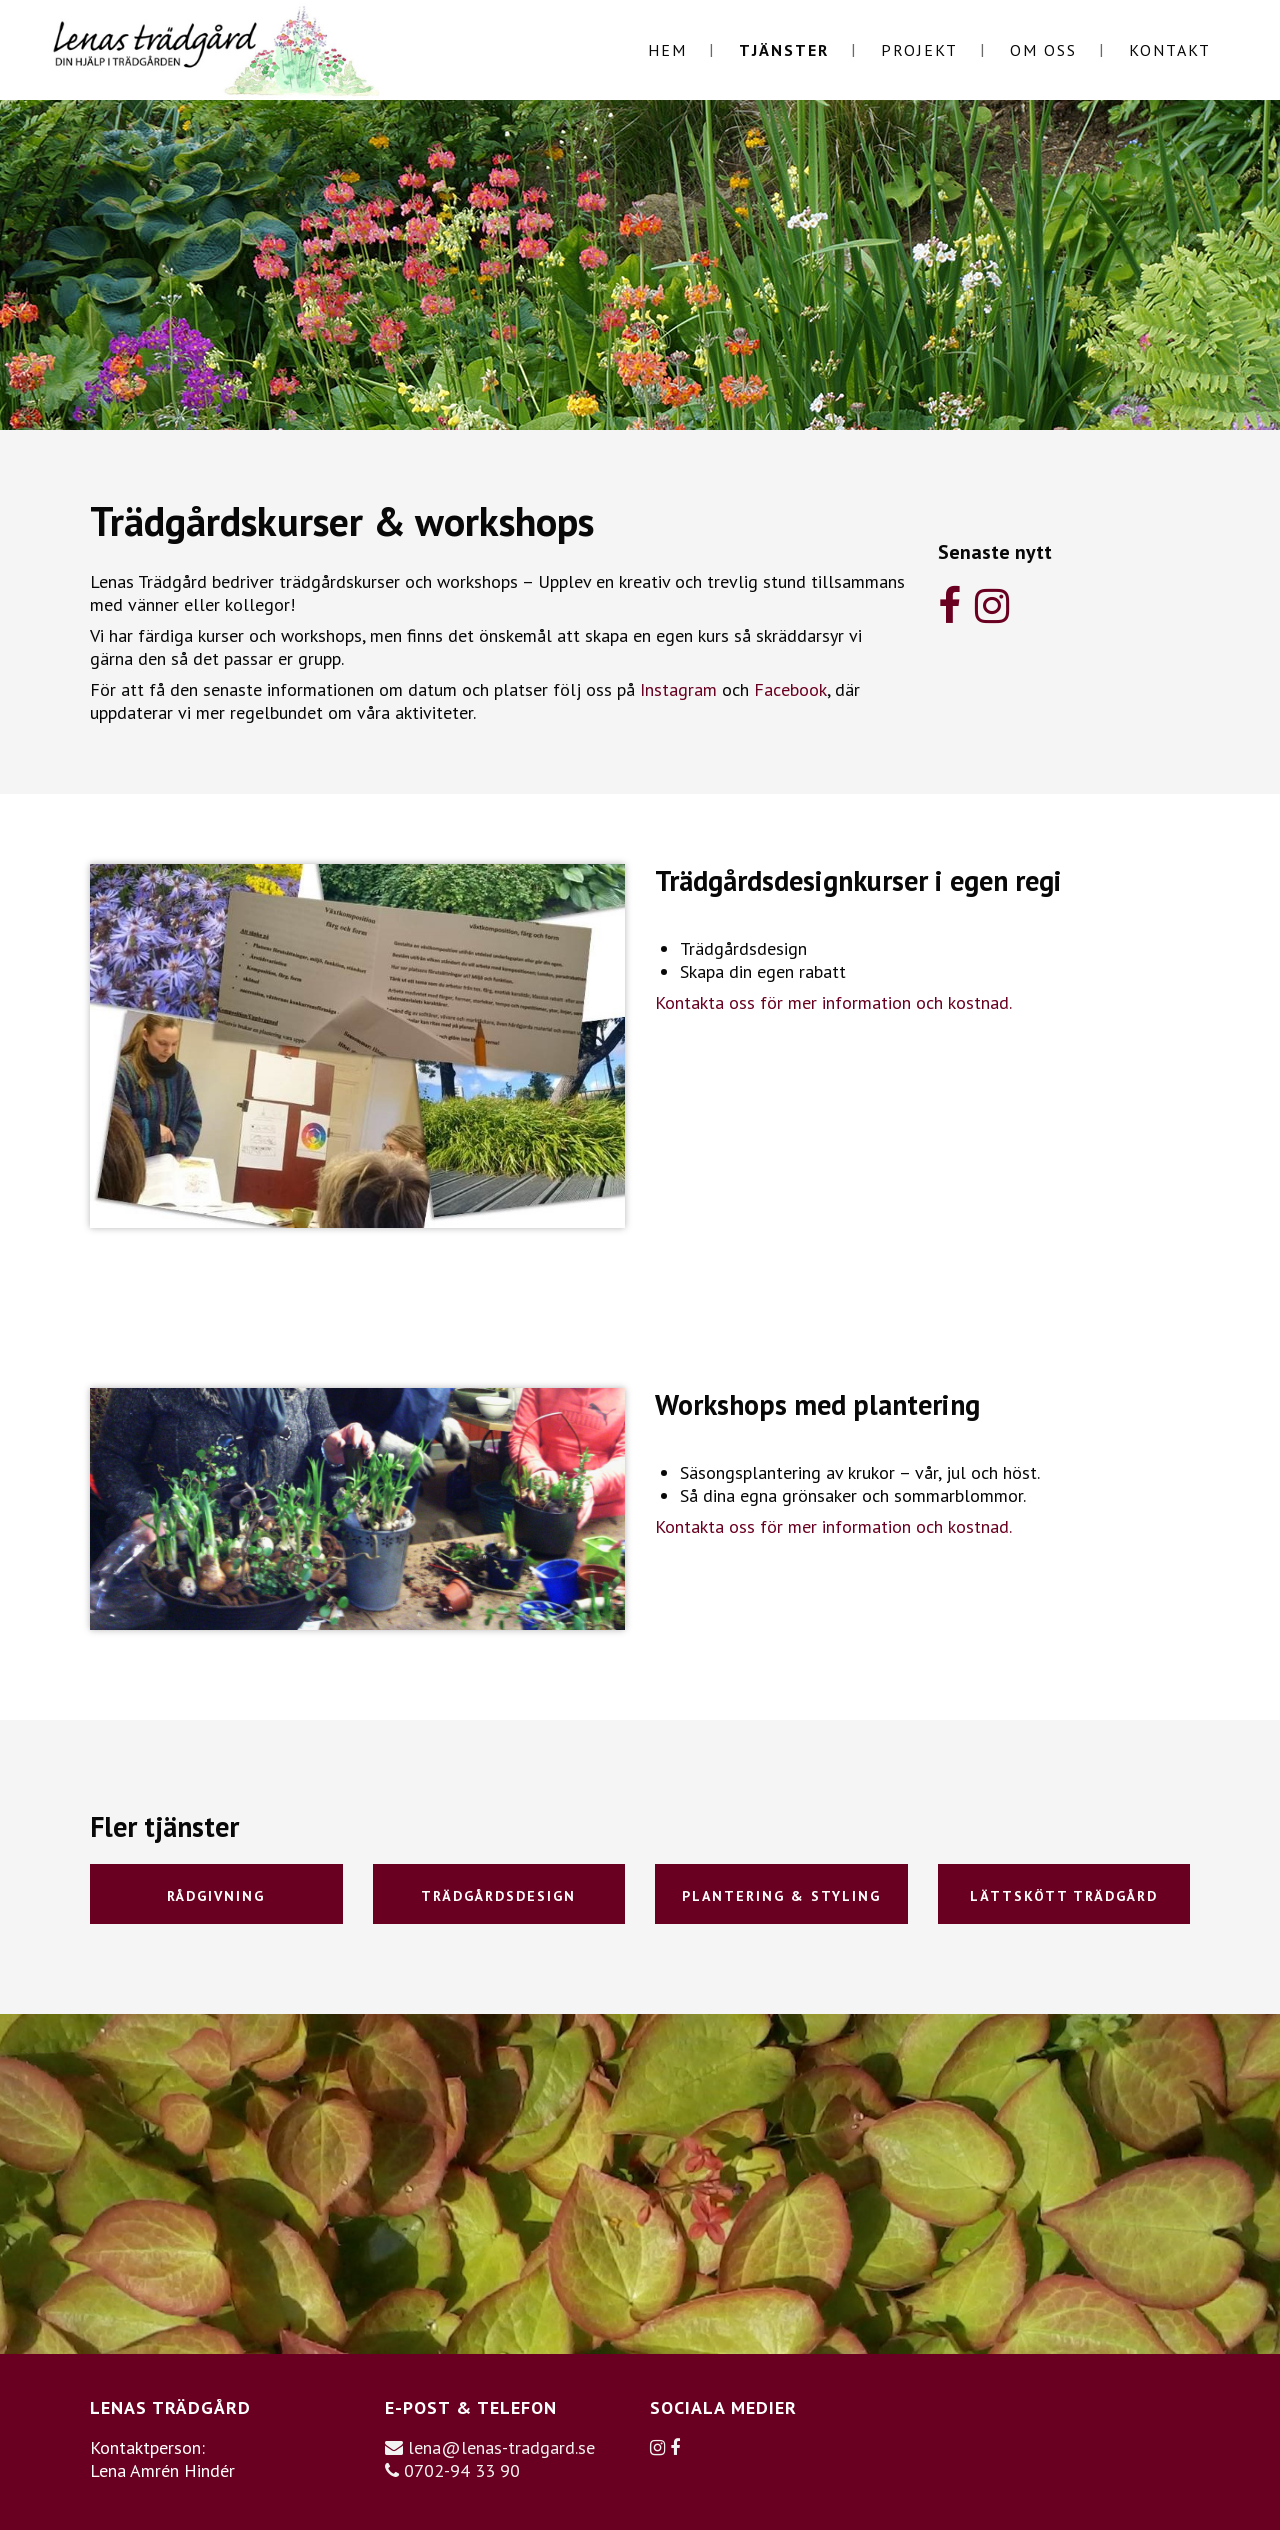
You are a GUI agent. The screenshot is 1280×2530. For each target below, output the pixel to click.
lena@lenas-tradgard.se (490, 2447)
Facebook (790, 689)
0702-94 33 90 (452, 2470)
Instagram (678, 689)
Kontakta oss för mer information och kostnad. (833, 1002)
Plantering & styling (781, 1896)
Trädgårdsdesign (498, 1896)
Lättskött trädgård (1064, 1896)
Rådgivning (216, 1896)
